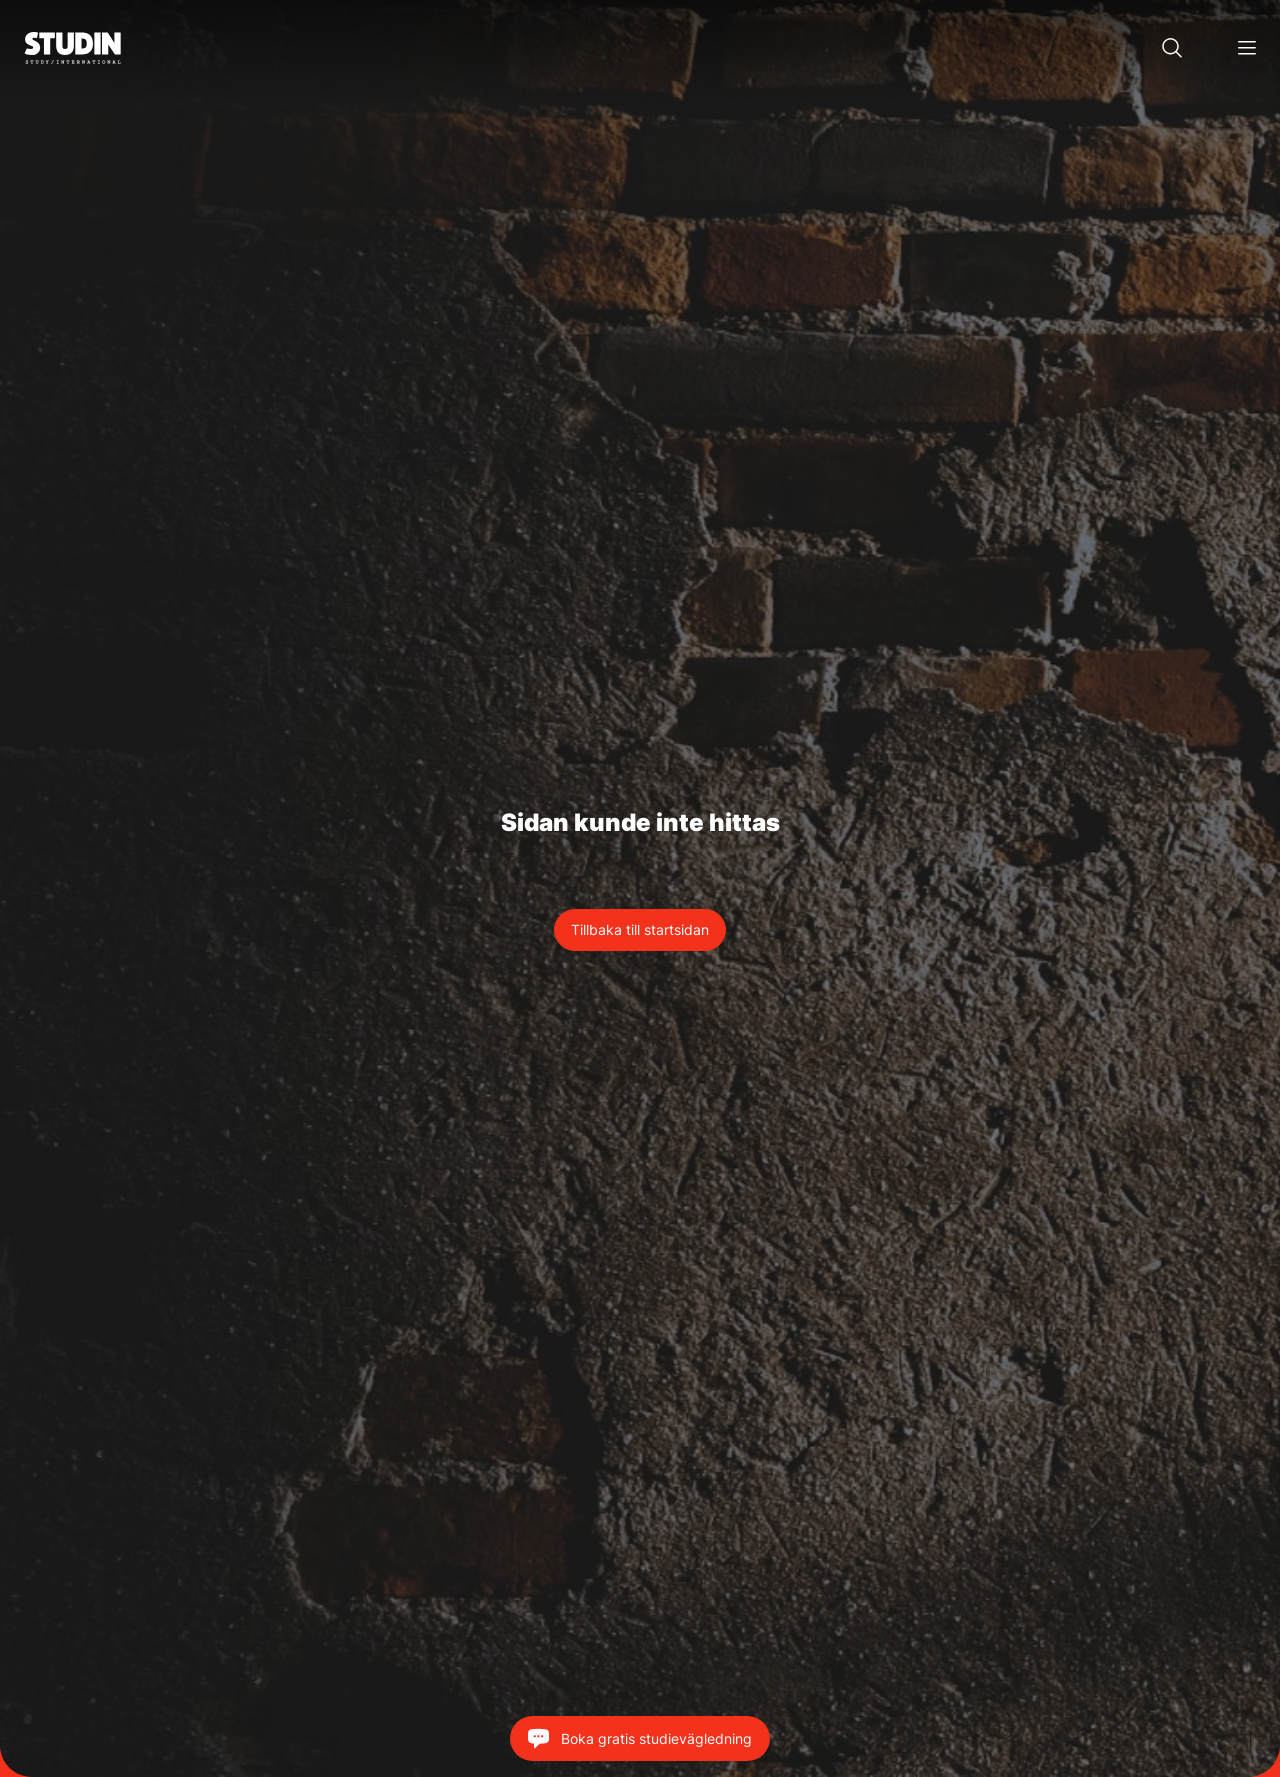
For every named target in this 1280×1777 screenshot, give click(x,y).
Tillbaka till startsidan (640, 929)
